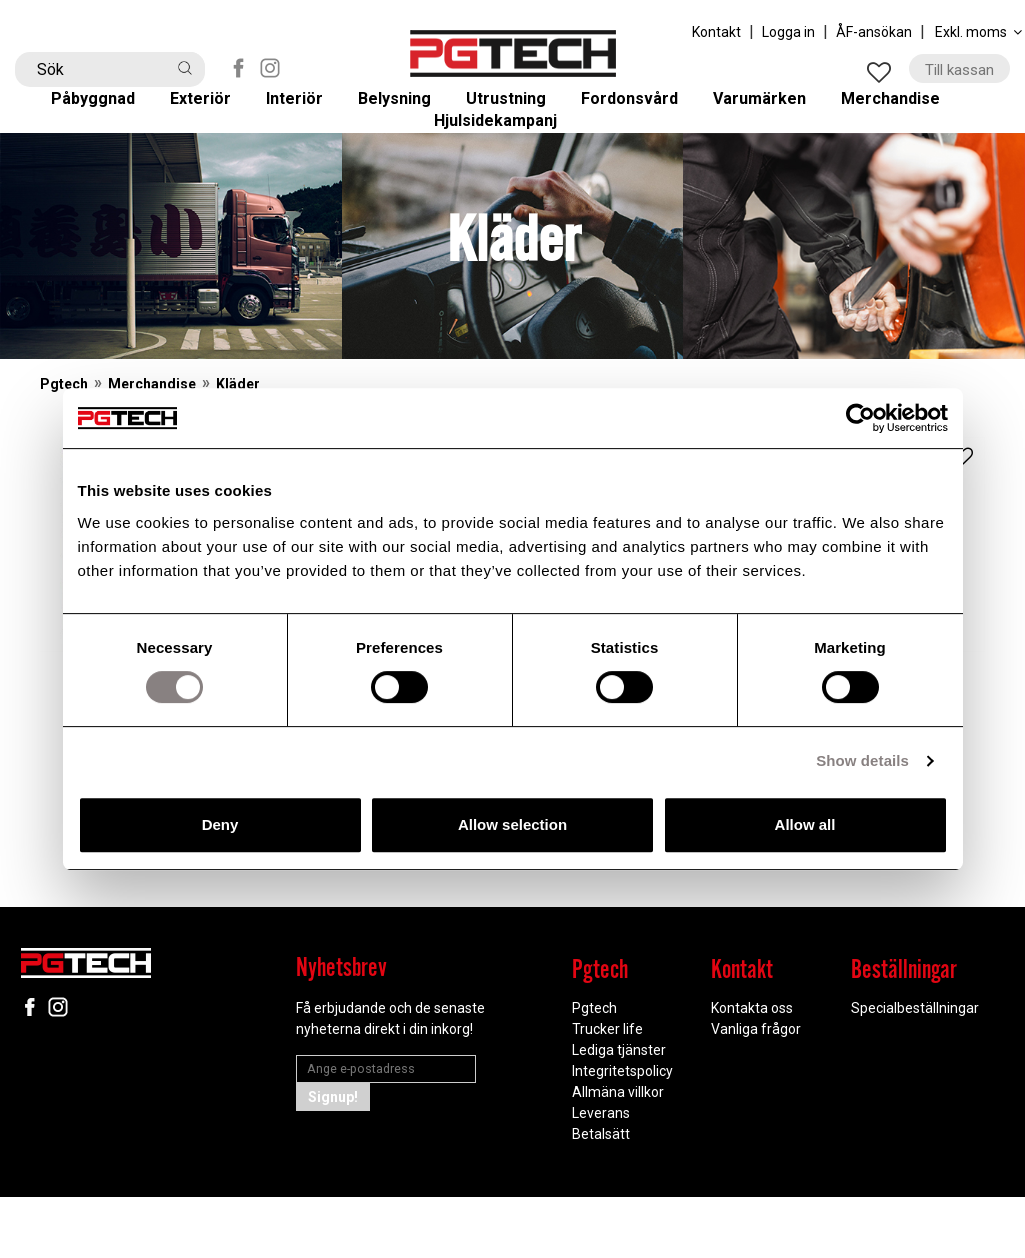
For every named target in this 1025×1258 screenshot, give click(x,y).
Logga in (788, 32)
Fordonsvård (644, 111)
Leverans (601, 1174)
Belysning (407, 111)
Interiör (308, 111)
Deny (220, 824)
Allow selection (512, 824)
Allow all (805, 824)
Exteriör (216, 111)
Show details (862, 760)
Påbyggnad (108, 111)
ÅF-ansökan (874, 32)
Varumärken (776, 111)
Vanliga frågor (756, 1090)
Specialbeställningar (915, 1069)
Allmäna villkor (618, 1153)
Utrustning (519, 111)
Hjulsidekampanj (512, 165)
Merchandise (909, 111)
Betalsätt (601, 1195)
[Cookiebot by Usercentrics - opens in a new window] (860, 418)
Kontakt (716, 32)
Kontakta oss (752, 1069)
